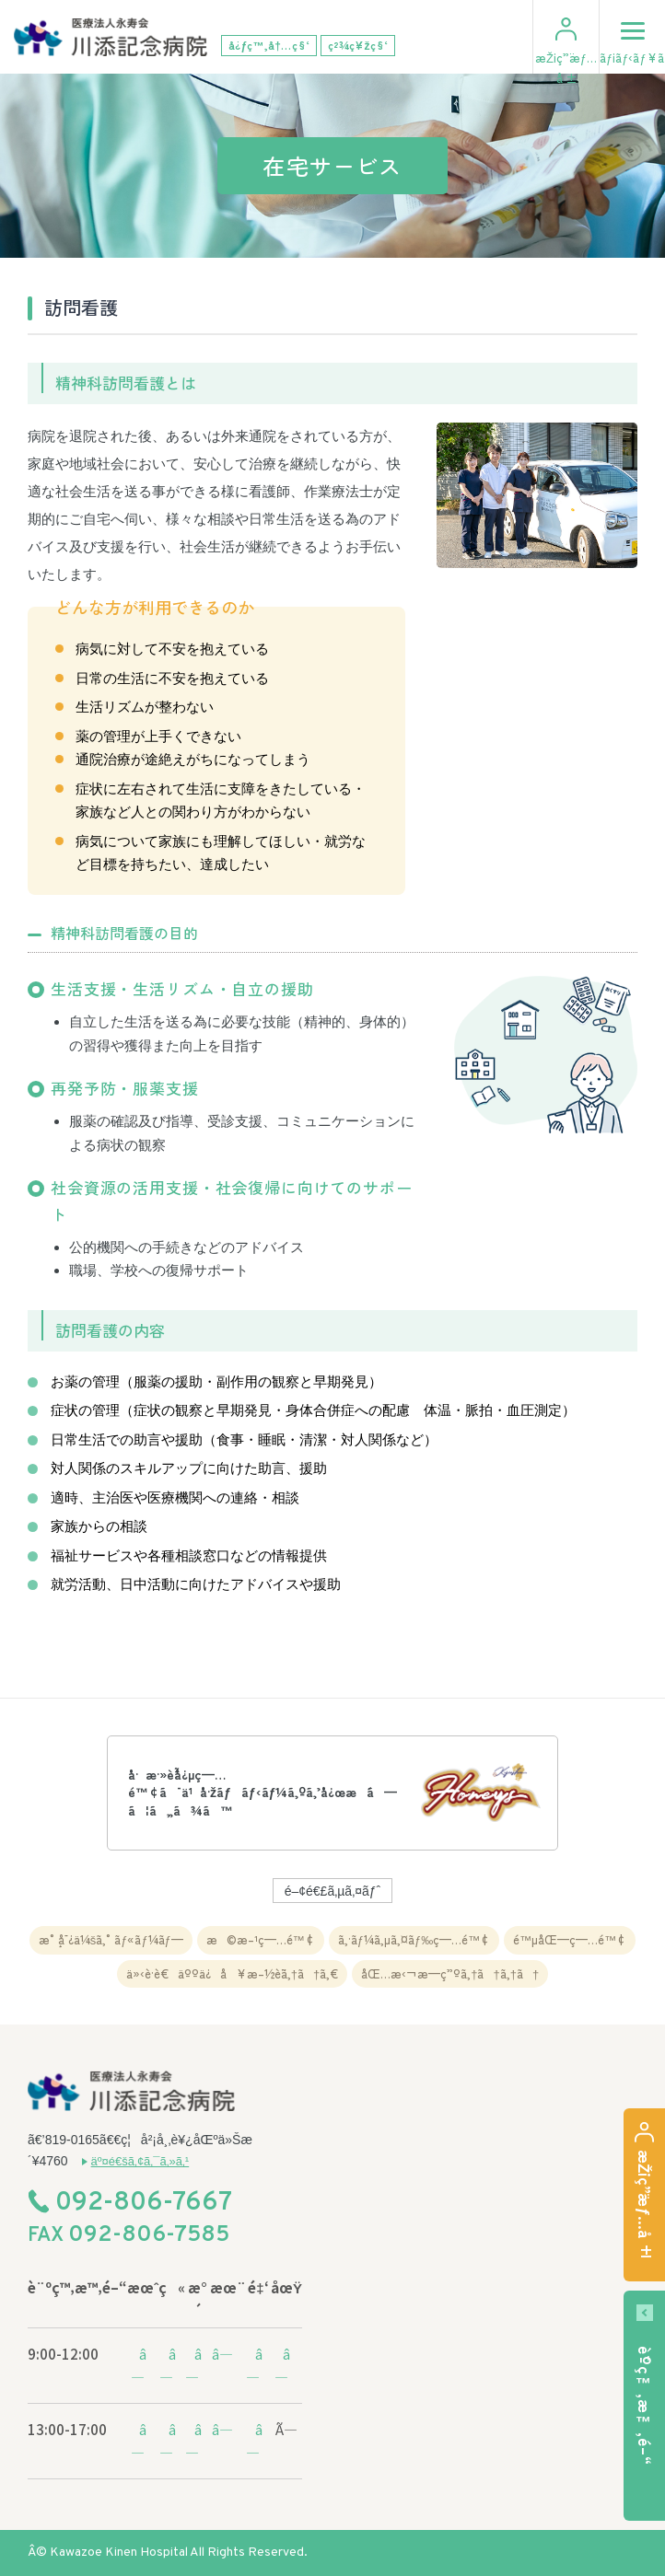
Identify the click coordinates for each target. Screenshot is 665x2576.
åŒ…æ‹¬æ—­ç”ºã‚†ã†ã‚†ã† (450, 1973)
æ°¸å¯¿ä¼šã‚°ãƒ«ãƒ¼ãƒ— (111, 1939)
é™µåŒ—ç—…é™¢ (569, 1939)
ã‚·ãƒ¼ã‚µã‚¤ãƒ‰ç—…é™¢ (414, 1939)
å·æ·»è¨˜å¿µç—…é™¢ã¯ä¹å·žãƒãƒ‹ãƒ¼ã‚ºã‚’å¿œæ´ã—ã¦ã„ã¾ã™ (262, 1792)
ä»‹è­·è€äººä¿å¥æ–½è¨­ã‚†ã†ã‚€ (232, 1973)
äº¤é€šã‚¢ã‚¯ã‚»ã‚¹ (140, 2161)
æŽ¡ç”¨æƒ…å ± (566, 68)
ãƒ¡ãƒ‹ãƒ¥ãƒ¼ (632, 33)
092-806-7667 (143, 2203)
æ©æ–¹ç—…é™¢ (260, 1939)
